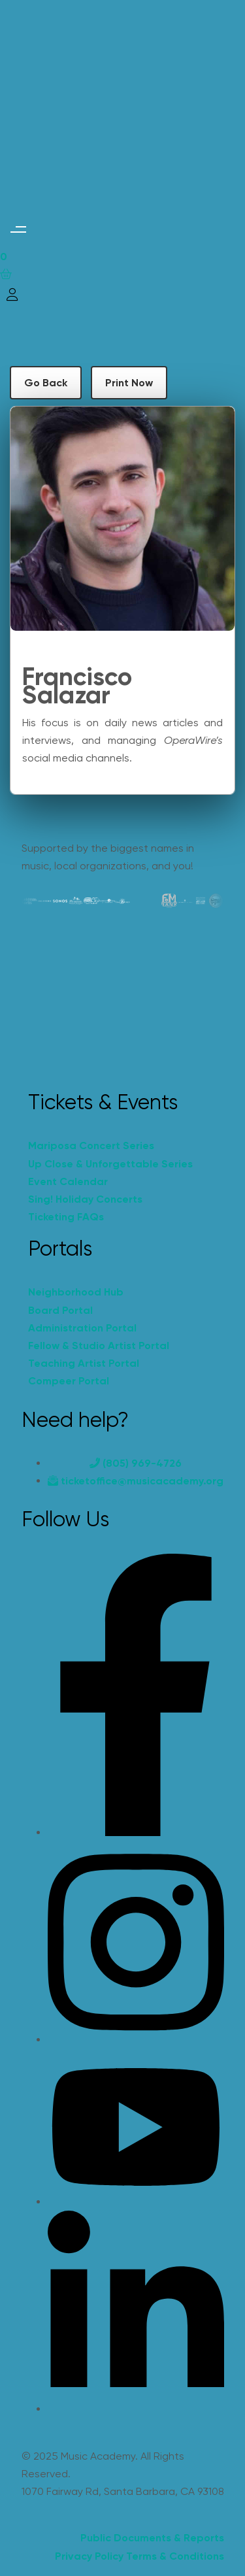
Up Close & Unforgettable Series (110, 1164)
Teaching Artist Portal (83, 1363)
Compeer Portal (68, 1381)
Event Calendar (68, 1181)
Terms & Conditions (175, 2556)
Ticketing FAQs (66, 1217)
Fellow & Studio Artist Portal (98, 1345)
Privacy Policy (89, 2556)
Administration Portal (82, 1328)
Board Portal (60, 1310)
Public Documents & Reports (152, 2538)
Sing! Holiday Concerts (85, 1199)
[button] (18, 230)
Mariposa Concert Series (91, 1145)
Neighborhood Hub (75, 1292)
